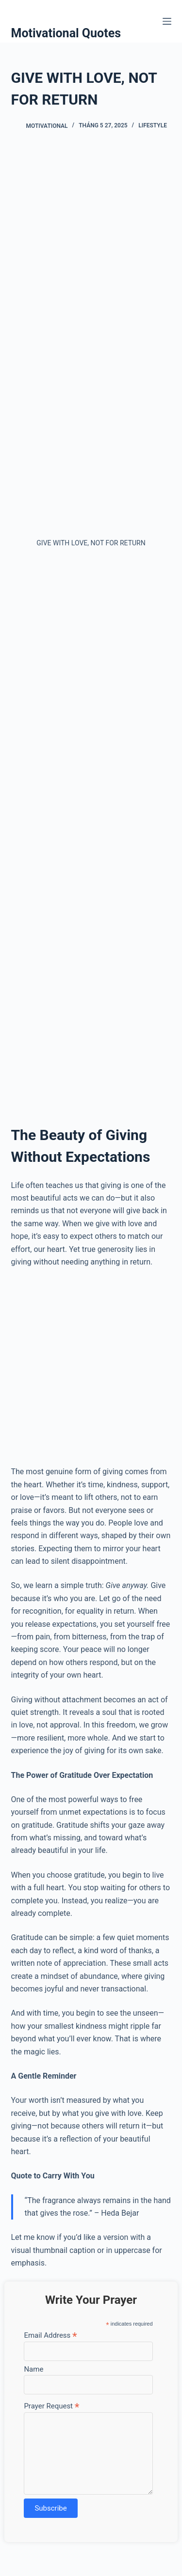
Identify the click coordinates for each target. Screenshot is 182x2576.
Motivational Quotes (66, 33)
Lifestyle (152, 125)
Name (33, 2369)
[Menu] (167, 21)
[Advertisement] (91, 242)
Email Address (50, 2335)
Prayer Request (51, 2406)
